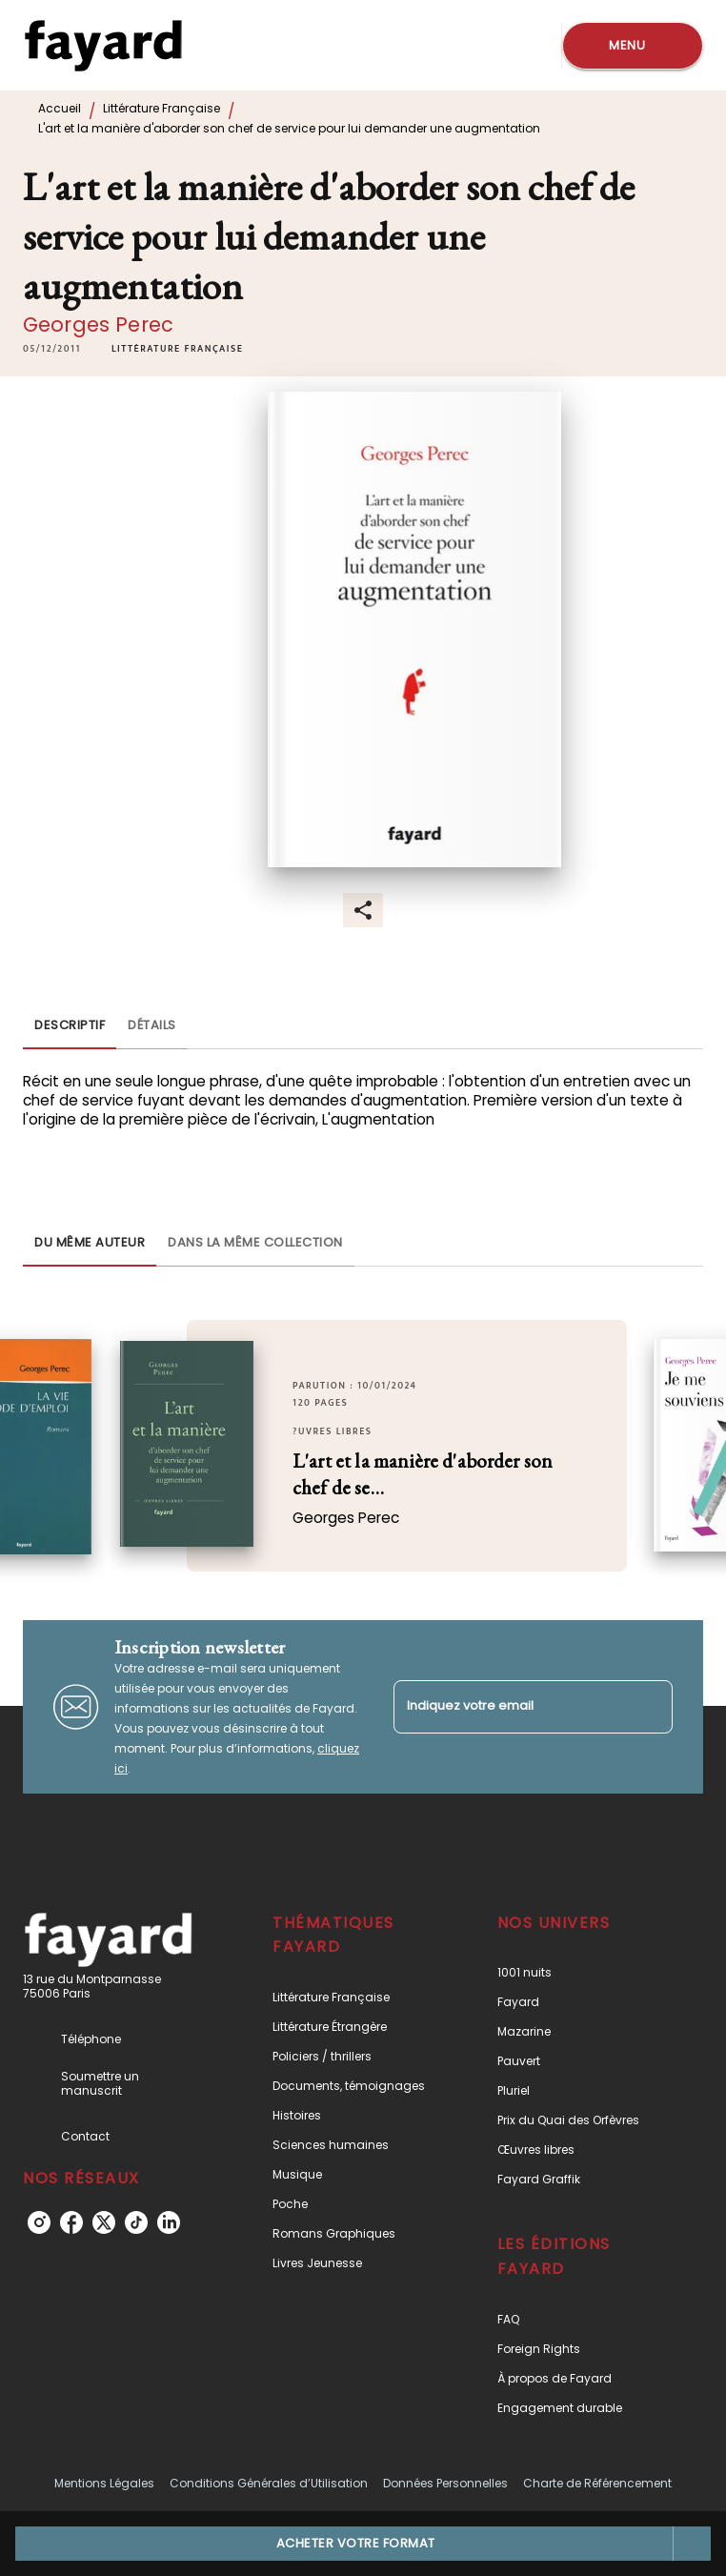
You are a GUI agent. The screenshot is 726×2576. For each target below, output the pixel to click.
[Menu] (632, 46)
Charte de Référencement (597, 2483)
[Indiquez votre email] (509, 1706)
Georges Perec (98, 324)
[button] (177, 348)
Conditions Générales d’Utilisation (269, 2483)
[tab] (69, 1026)
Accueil (59, 108)
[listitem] (39, 2222)
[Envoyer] (650, 1707)
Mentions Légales (104, 2483)
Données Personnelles (445, 2483)
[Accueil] (103, 45)
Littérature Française (161, 108)
